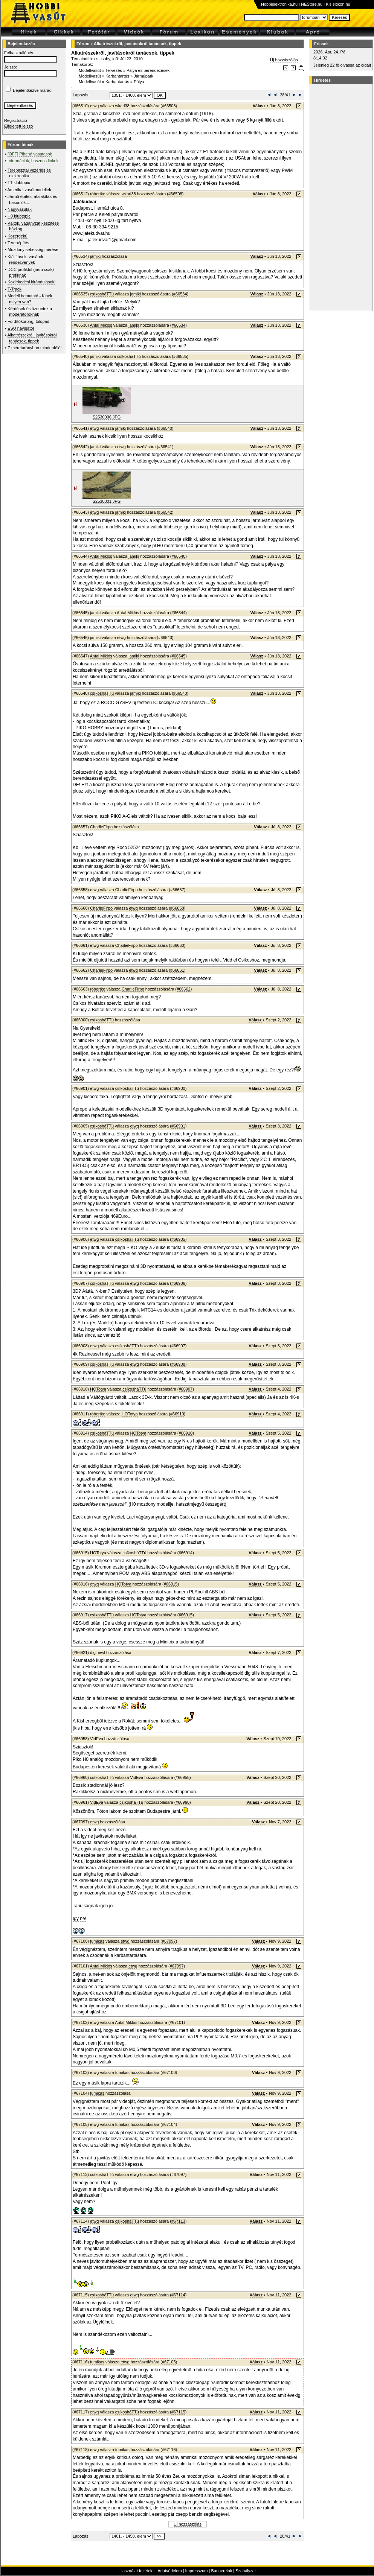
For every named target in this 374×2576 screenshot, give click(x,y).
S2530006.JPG (107, 417)
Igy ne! (79, 1918)
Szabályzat (245, 2570)
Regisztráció (15, 120)
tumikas (97, 1941)
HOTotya (98, 1389)
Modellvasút (90, 70)
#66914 (186, 1552)
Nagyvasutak (20, 209)
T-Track (14, 289)
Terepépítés (18, 242)
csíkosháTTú (102, 294)
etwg (94, 105)
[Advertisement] (340, 197)
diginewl (97, 1652)
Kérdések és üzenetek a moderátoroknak (30, 311)
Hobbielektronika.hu (279, 4)
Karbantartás (117, 76)
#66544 (179, 612)
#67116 (169, 2449)
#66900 (178, 1088)
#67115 (178, 2412)
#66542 (165, 512)
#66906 (178, 1283)
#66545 (179, 656)
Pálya (139, 81)
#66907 (178, 1346)
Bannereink (221, 2570)
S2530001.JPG (107, 501)
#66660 (177, 945)
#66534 (180, 294)
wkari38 (122, 105)
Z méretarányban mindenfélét (35, 347)
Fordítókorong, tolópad (28, 321)
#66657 (177, 889)
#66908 (178, 1364)
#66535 (180, 356)
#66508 (169, 105)
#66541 (165, 446)
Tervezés (113, 70)
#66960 (182, 1802)
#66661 (177, 970)
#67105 (169, 2362)
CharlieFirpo (101, 827)
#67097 (169, 1941)
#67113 (178, 2221)
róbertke (97, 194)
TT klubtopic (19, 182)
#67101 (177, 2022)
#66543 (165, 637)
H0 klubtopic (19, 216)
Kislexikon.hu (338, 4)
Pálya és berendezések (148, 70)
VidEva (96, 1738)
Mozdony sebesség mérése (33, 249)
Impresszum (196, 2570)
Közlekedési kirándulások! (31, 282)
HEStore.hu (311, 4)
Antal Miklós (101, 325)
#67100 (169, 2072)
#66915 (171, 1584)
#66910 (177, 1414)
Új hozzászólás (284, 60)
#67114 (178, 2295)
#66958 (182, 1777)
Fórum (82, 43)
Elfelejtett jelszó (18, 126)
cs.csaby (102, 58)
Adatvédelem (169, 2570)
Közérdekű (17, 236)
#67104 (169, 2124)
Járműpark (143, 76)
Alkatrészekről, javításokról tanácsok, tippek (137, 43)
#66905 (178, 1239)
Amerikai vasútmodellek (29, 189)
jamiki (95, 256)
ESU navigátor (21, 328)
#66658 (177, 908)
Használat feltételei (136, 2570)
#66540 (165, 428)
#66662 (184, 989)
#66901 (178, 1126)
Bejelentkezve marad (32, 90)
